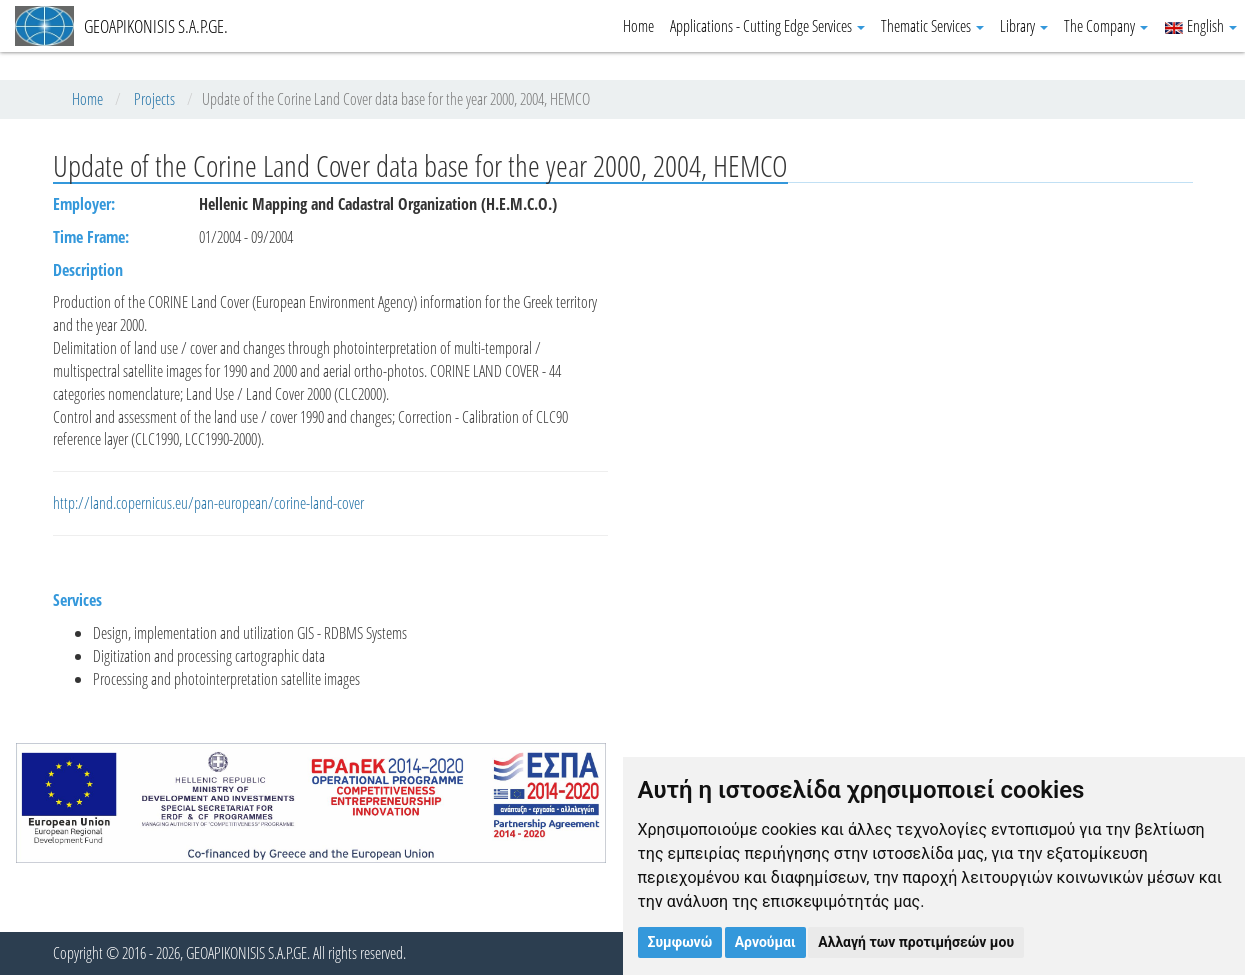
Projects (154, 99)
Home (638, 26)
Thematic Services (932, 26)
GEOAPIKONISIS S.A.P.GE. (121, 26)
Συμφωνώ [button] (680, 942)
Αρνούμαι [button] (765, 942)
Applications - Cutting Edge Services (767, 26)
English (1200, 26)
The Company (1106, 26)
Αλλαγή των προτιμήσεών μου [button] (916, 942)
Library (1024, 26)
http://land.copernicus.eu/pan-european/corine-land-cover (208, 503)
